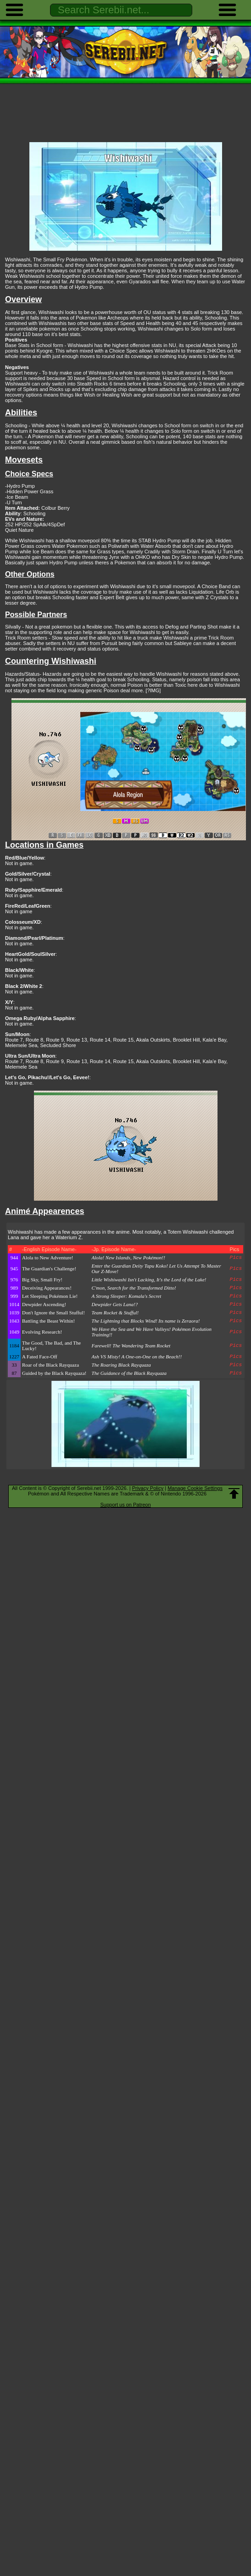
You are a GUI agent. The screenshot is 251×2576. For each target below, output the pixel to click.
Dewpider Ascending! (44, 1304)
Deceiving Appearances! (47, 1288)
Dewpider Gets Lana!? (115, 1304)
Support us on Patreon (125, 1504)
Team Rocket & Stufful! (115, 1312)
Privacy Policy (147, 1488)
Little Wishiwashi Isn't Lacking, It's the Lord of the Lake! (149, 1279)
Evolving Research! (42, 1332)
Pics (236, 1257)
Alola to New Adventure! (47, 1257)
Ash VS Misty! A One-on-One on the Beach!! (137, 1356)
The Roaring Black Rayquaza (121, 1365)
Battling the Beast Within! (48, 1321)
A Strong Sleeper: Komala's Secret (127, 1296)
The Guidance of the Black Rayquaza (129, 1373)
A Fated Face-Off (39, 1356)
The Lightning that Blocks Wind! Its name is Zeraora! (146, 1321)
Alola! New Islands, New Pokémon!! (128, 1257)
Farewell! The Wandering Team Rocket (131, 1345)
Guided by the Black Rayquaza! (54, 1373)
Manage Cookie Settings (195, 1488)
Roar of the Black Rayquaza (50, 1365)
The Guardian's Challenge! (49, 1268)
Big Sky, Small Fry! (42, 1279)
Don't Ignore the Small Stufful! (53, 1312)
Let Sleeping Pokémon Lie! (50, 1296)
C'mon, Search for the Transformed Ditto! (134, 1288)
